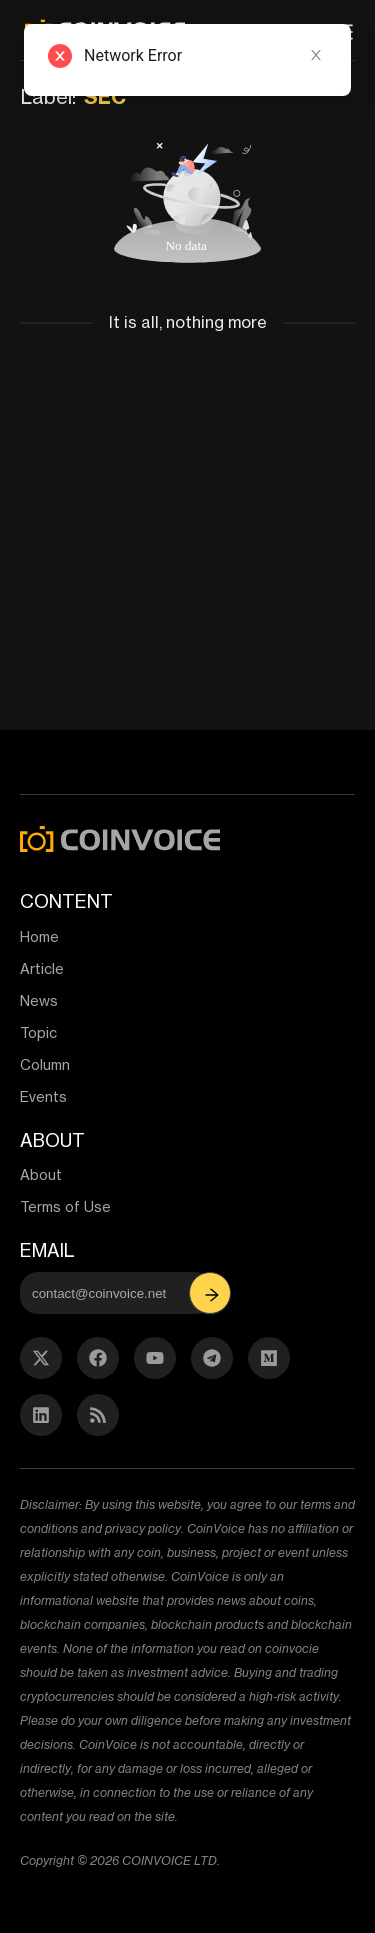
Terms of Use (65, 1206)
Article (42, 968)
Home (39, 936)
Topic (38, 1032)
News (39, 1000)
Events (43, 1096)
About (41, 1174)
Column (45, 1064)
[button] (212, 1293)
